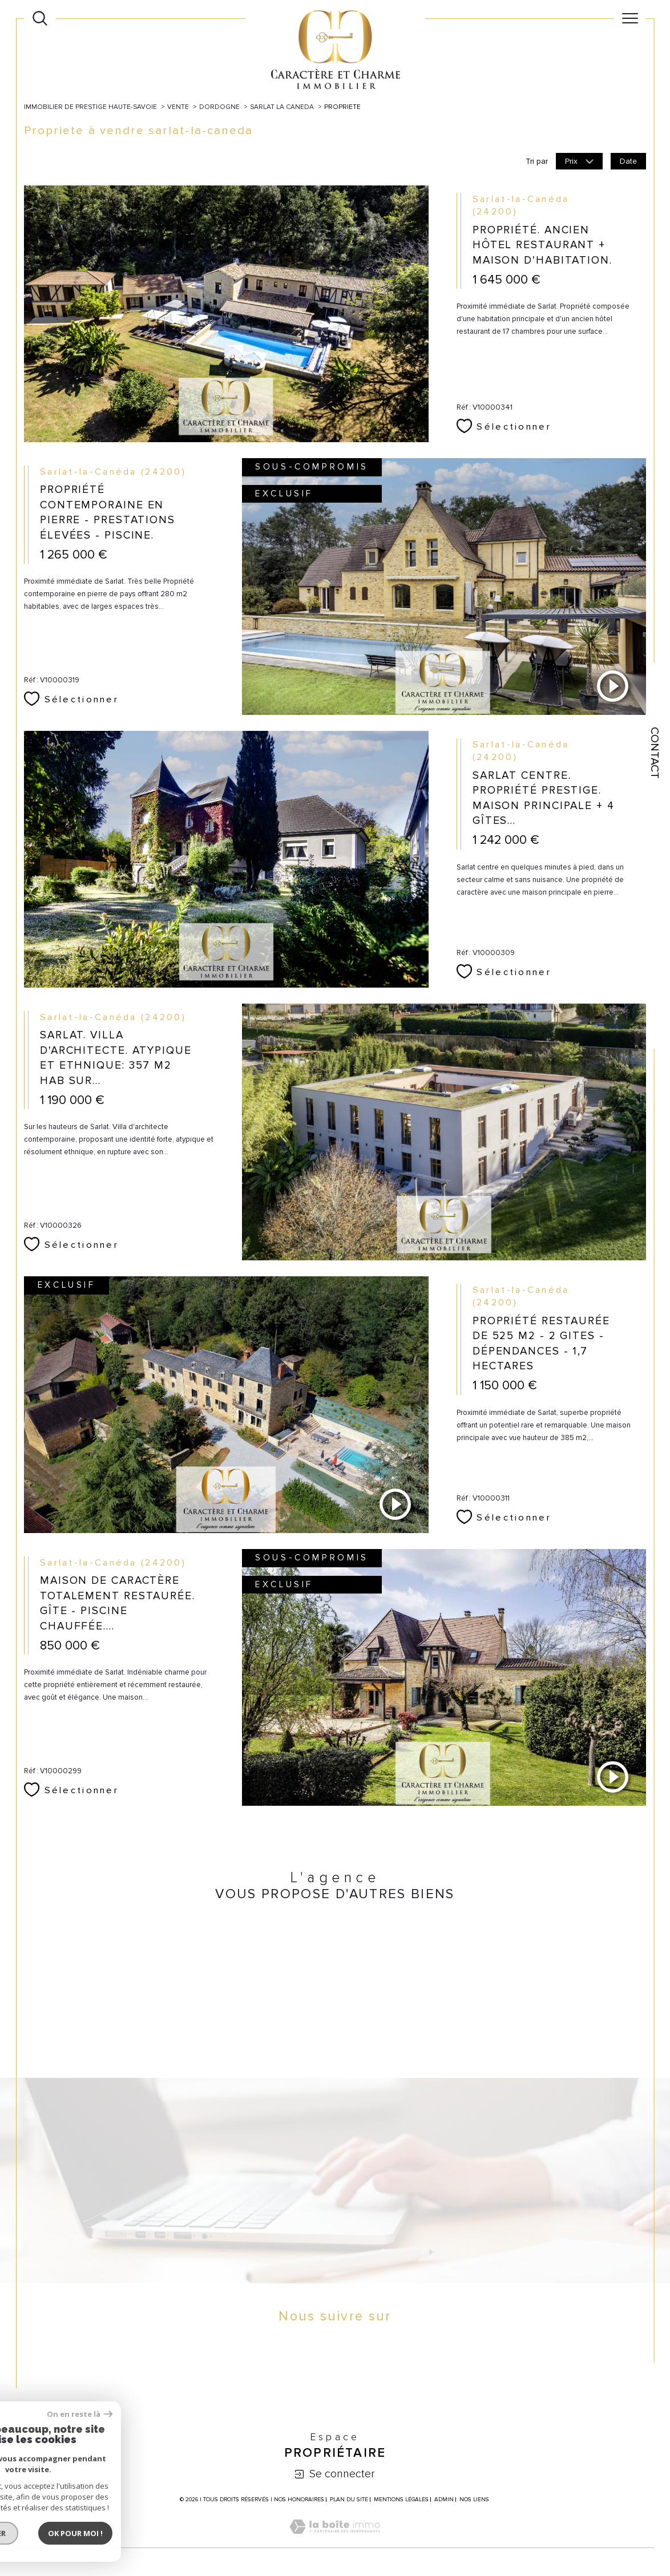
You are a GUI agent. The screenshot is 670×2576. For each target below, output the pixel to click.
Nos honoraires (299, 2499)
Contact (654, 753)
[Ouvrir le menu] (630, 18)
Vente (178, 107)
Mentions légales (401, 2499)
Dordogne (219, 107)
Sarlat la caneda (282, 107)
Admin (444, 2499)
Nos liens (474, 2499)
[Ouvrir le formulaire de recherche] (40, 18)
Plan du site (349, 2499)
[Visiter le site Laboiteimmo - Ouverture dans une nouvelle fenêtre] (334, 2539)
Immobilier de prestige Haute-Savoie (90, 107)
